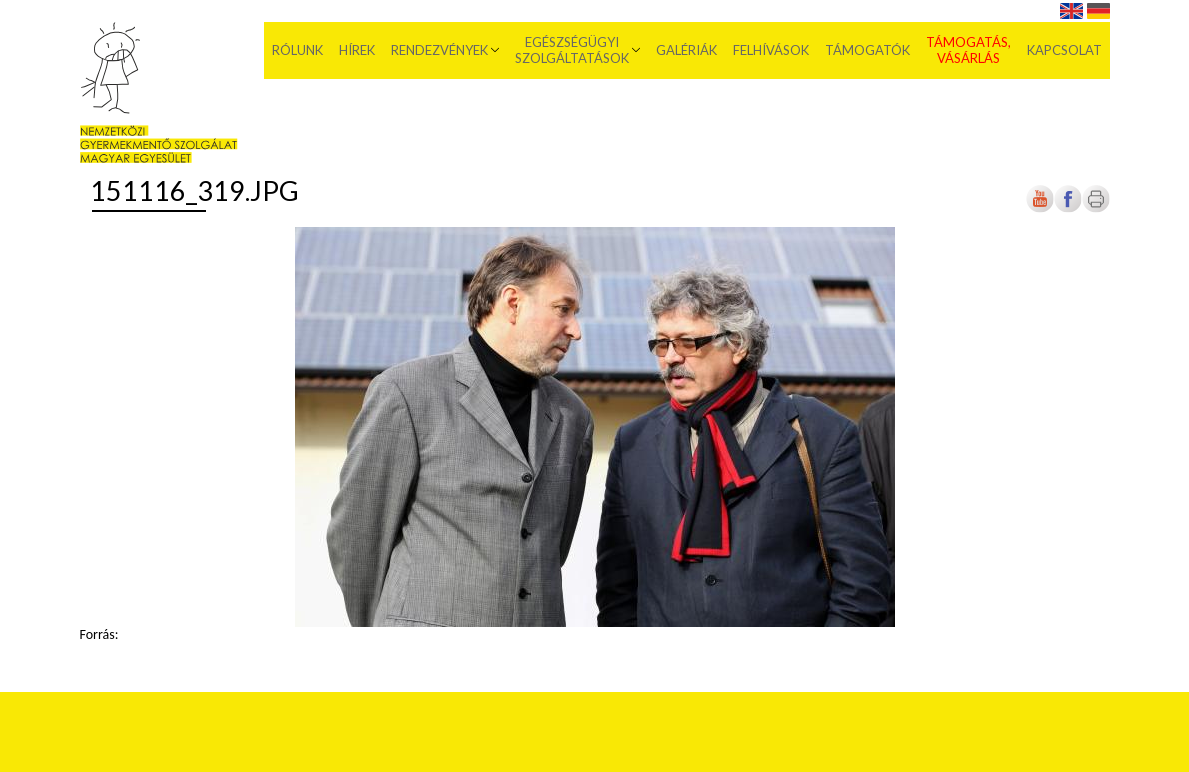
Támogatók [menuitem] (867, 50)
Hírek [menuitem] (357, 50)
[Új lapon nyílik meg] (1068, 208)
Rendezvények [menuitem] (439, 50)
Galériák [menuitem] (686, 50)
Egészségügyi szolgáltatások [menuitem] (572, 50)
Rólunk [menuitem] (297, 50)
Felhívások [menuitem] (771, 50)
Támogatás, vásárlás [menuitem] (968, 50)
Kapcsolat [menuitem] (1064, 50)
